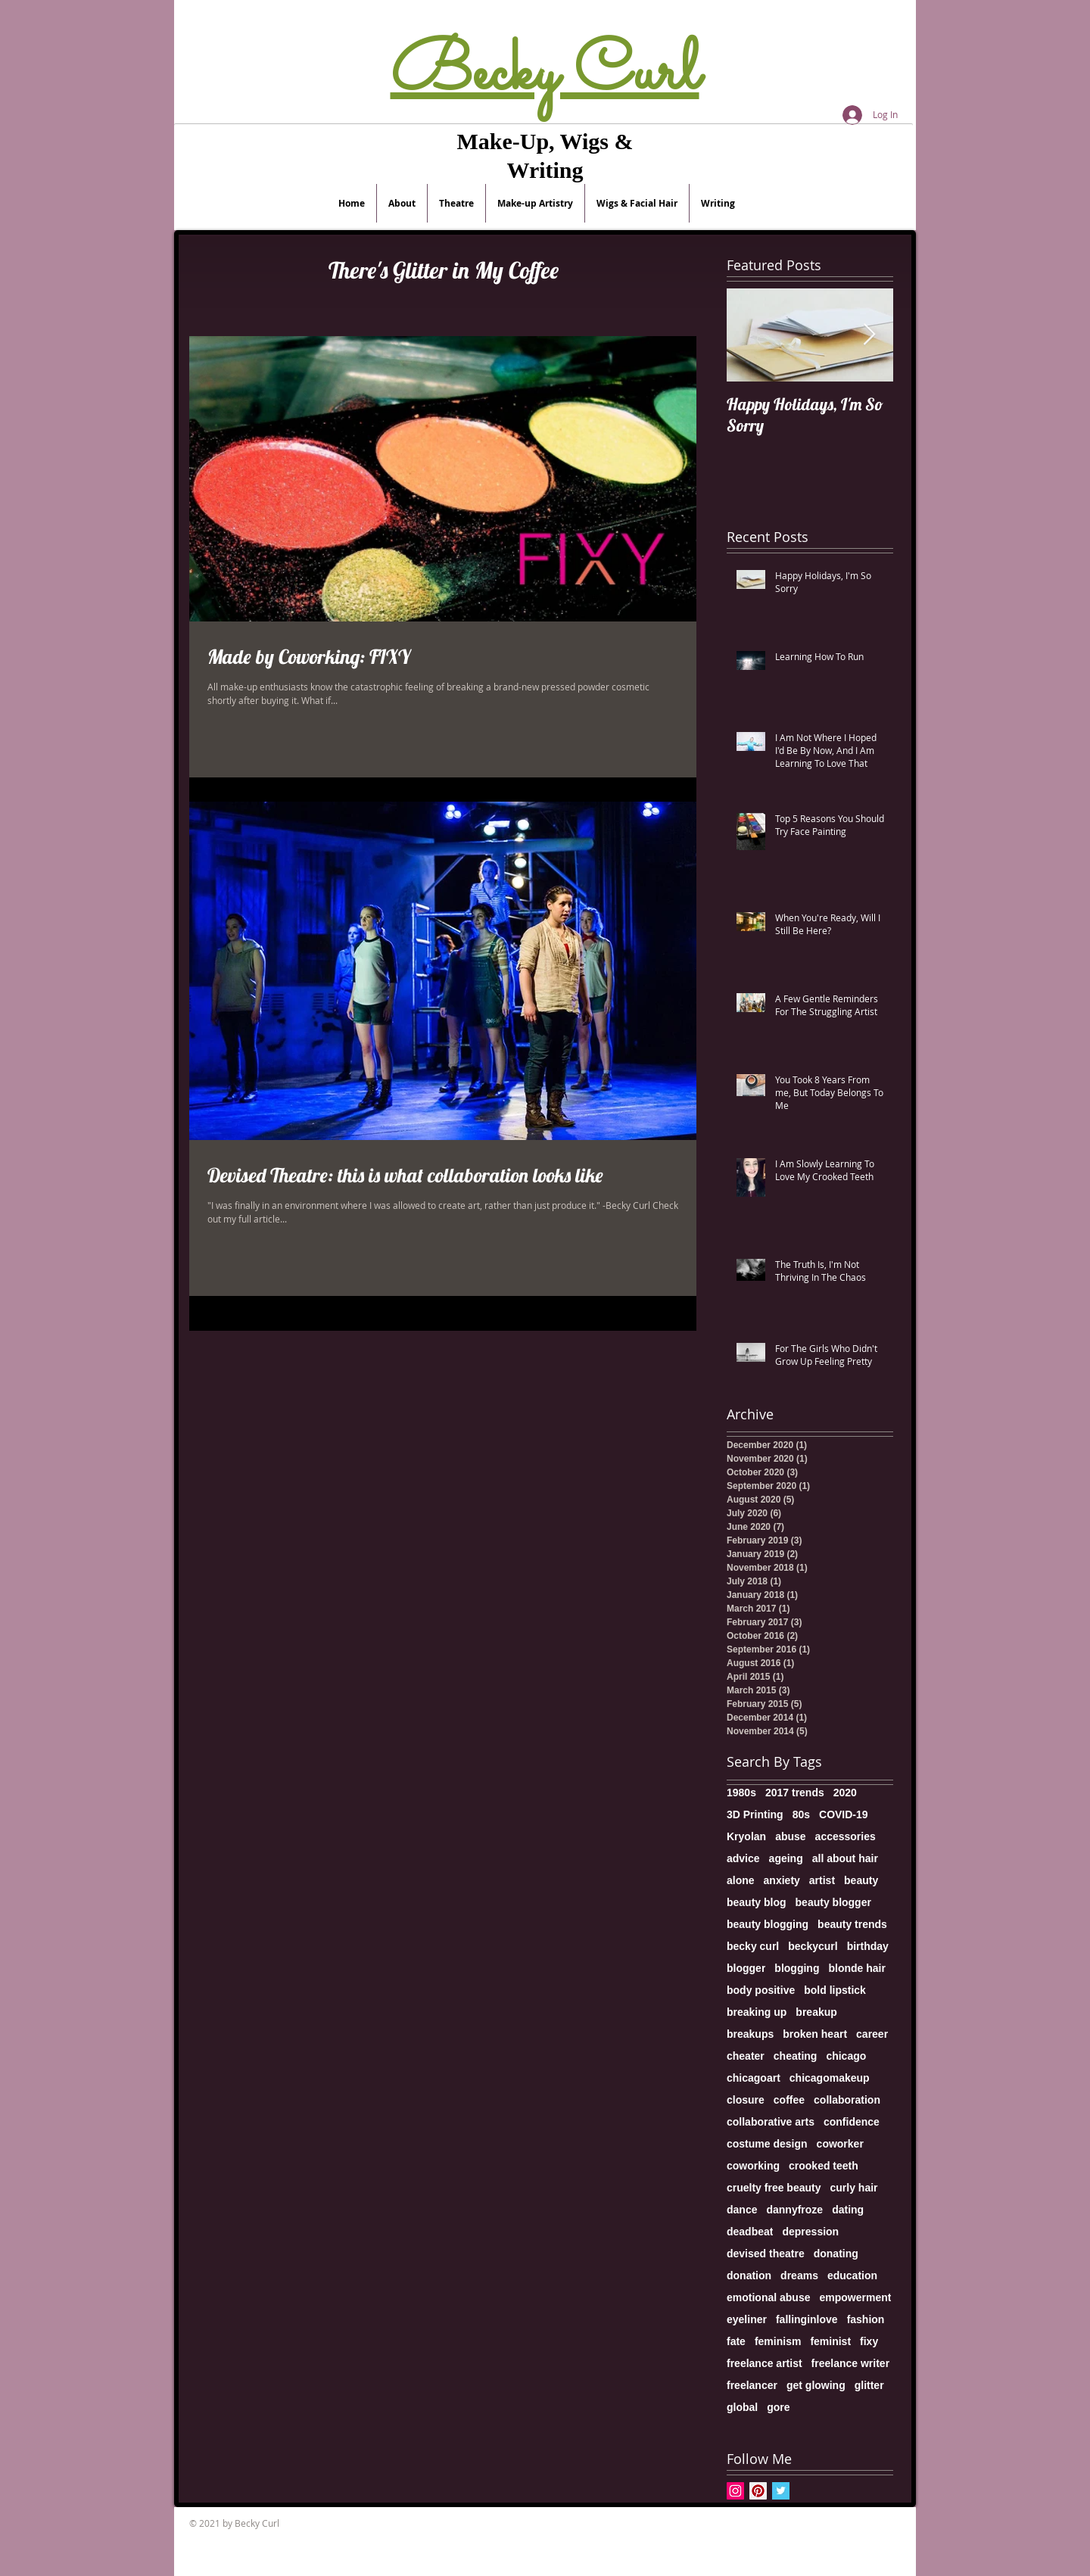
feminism (778, 2341)
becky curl (753, 1946)
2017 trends (794, 1792)
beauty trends (852, 1924)
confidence (852, 2122)
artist (822, 1880)
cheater (746, 2056)
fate (736, 2341)
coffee (789, 2100)
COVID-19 (843, 1814)
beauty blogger (833, 1902)
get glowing (816, 2385)
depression (810, 2232)
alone (741, 1880)
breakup (816, 2012)
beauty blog (756, 1902)
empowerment (855, 2297)
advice (743, 1858)
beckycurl (812, 1946)
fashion (866, 2319)
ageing (786, 1858)
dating (848, 2210)
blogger (746, 1968)
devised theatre (766, 2253)
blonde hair (856, 1968)
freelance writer (850, 2363)
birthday (868, 1946)
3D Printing (755, 1814)
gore (778, 2407)
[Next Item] (869, 335)
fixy (869, 2341)
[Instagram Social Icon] (735, 2491)
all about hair (845, 1858)
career (872, 2034)
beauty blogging (767, 1924)
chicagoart (753, 2078)
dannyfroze (794, 2210)
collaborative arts (770, 2122)
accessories (845, 1836)
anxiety (782, 1880)
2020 (845, 1792)
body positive (761, 1990)
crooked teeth (823, 2166)
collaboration (847, 2100)
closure (746, 2100)
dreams (799, 2275)
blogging (796, 1968)
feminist (830, 2341)
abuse (790, 1836)
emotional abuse (768, 2297)
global (742, 2407)
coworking (753, 2166)
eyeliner (747, 2319)
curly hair (854, 2188)
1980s (741, 1792)
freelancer (752, 2385)
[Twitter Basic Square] (780, 2491)
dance (742, 2210)
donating (836, 2253)
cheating (796, 2056)
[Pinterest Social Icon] (758, 2491)
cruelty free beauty (774, 2188)
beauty (861, 1880)
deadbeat (750, 2232)
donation (749, 2275)
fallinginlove (807, 2319)
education (852, 2275)
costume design (767, 2144)
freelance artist (764, 2363)
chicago (846, 2056)
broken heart (815, 2034)
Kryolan (746, 1836)
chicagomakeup (829, 2078)
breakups (750, 2034)
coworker (840, 2144)
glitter (869, 2385)
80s (801, 1814)
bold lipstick (835, 1990)
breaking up (756, 2012)
